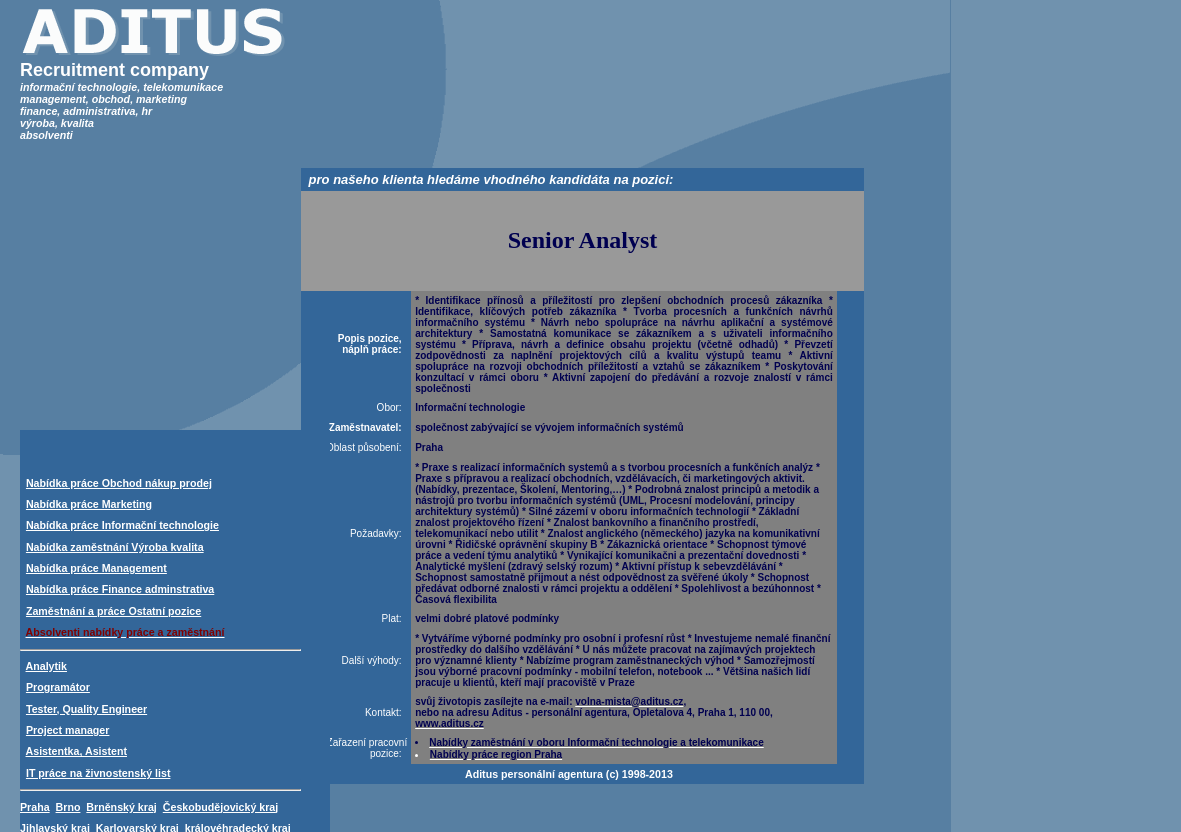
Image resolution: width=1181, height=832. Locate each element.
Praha (35, 807)
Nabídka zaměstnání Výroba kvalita (115, 547)
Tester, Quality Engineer (86, 709)
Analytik (46, 666)
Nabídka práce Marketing (89, 504)
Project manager (68, 730)
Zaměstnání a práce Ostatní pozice (113, 611)
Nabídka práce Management (96, 568)
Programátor (58, 687)
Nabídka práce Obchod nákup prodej (119, 483)
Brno (68, 807)
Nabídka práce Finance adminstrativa (120, 589)
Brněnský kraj (121, 807)
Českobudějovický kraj (221, 807)
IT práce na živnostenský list (98, 773)
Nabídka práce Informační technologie (122, 525)
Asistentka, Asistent (76, 751)
